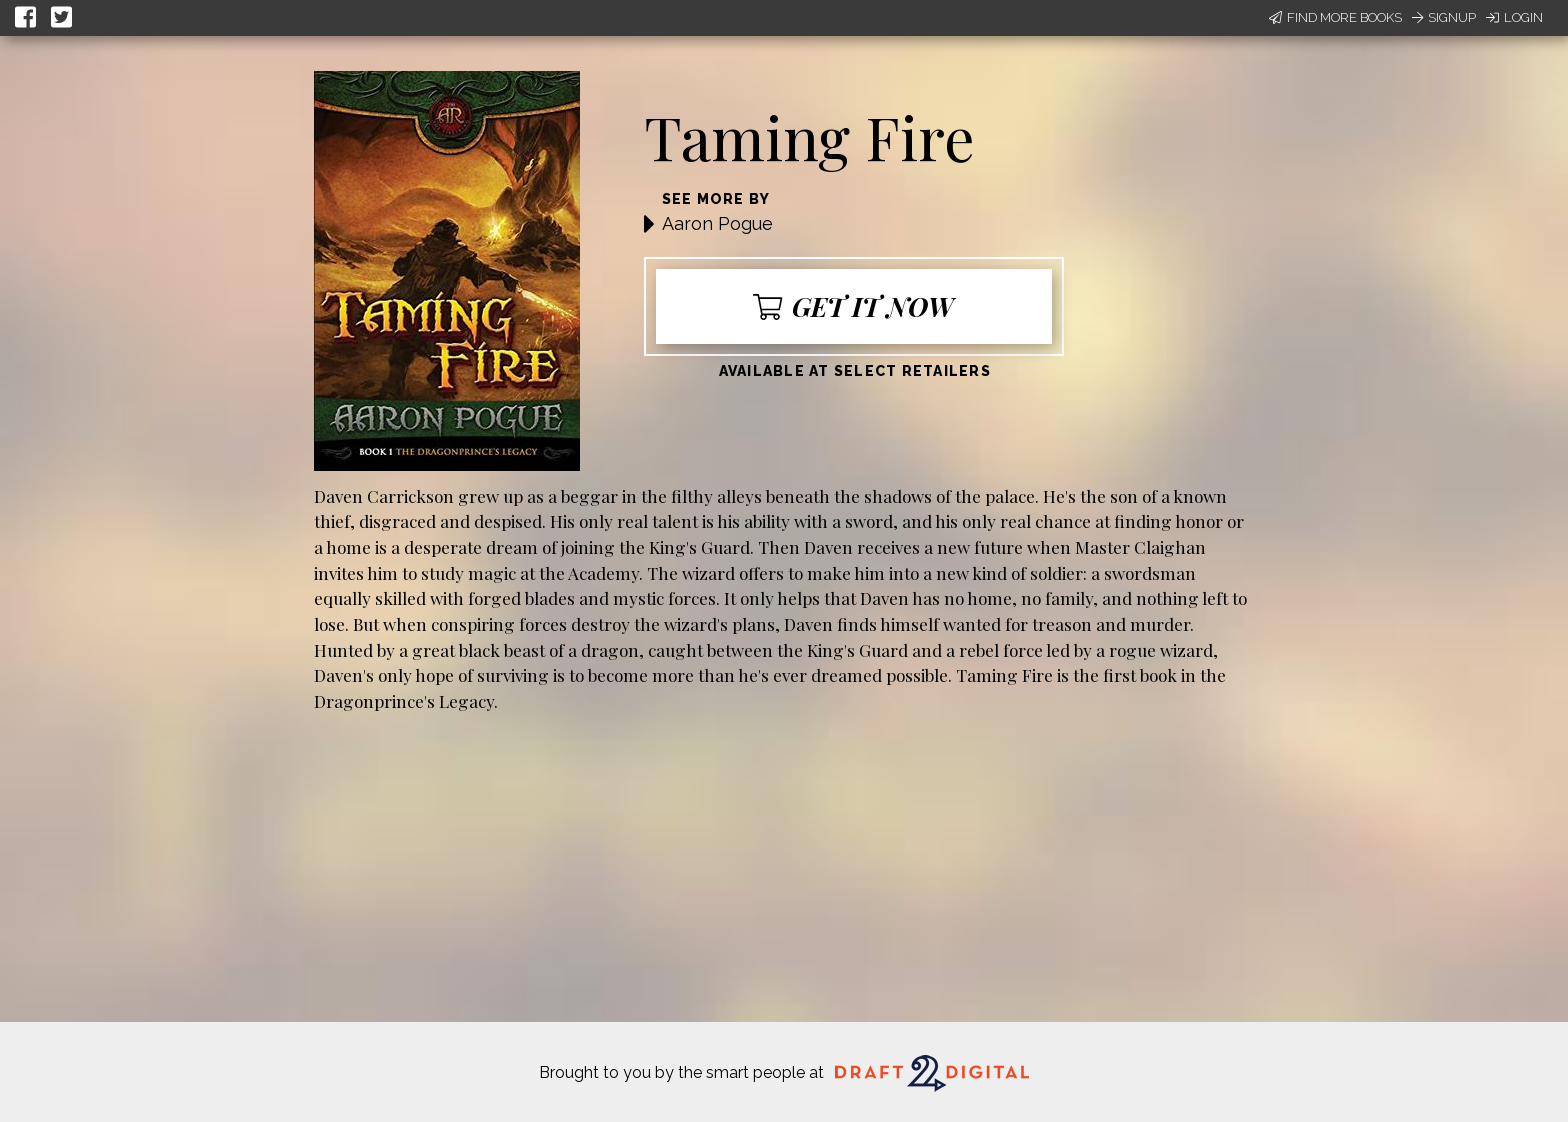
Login (1514, 17)
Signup (1444, 17)
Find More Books (1335, 17)
